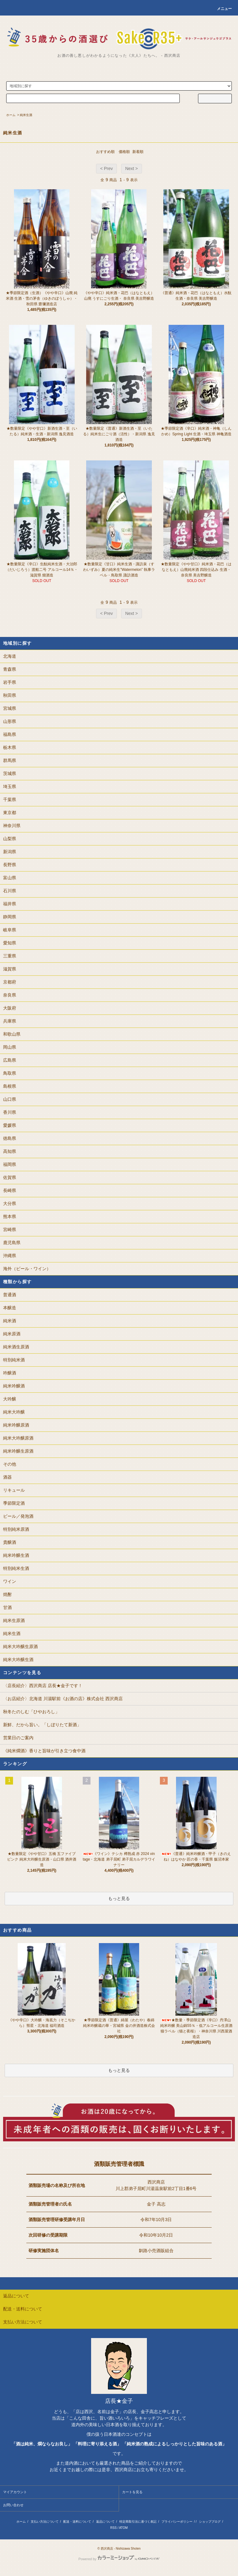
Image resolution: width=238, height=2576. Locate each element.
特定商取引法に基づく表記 (137, 2521)
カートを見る (132, 2492)
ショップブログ (210, 2521)
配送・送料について (77, 2521)
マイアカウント (15, 2492)
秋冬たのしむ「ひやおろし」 (31, 1711)
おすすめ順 (105, 152)
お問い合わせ (13, 2505)
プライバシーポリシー (176, 2521)
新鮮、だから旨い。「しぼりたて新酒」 (42, 1724)
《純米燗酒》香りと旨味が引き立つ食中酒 (44, 1750)
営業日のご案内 (18, 1737)
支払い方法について (45, 2521)
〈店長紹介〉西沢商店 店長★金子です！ (42, 1685)
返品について (105, 2521)
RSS (113, 2527)
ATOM (123, 2527)
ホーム (10, 115)
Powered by (119, 2559)
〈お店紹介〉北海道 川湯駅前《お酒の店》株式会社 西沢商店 (63, 1698)
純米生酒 (26, 115)
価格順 (124, 152)
